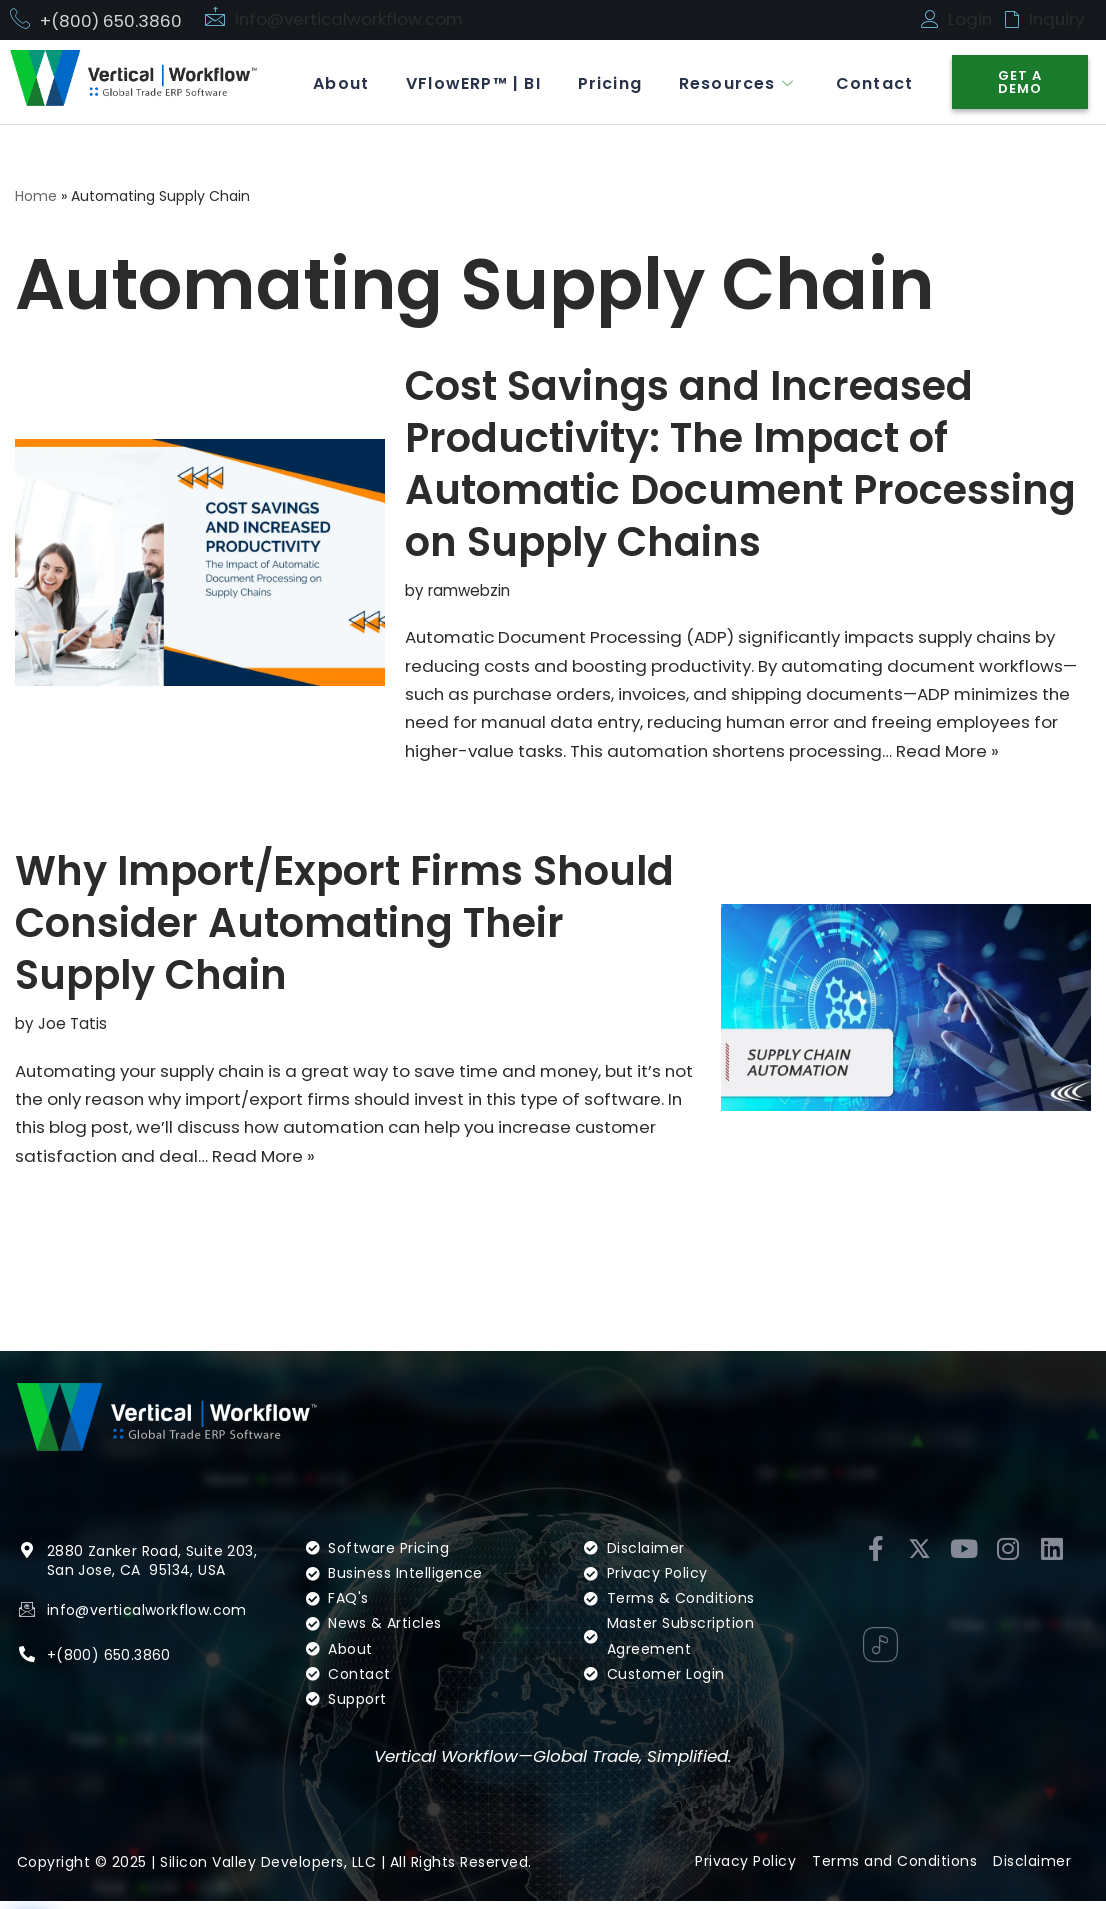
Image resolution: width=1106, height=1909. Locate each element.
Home (36, 197)
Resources (734, 82)
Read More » (995, 754)
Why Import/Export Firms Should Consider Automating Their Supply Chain (344, 927)
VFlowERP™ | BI (462, 82)
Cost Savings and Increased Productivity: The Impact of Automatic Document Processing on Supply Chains (740, 464)
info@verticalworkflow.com (351, 19)
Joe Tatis (73, 1027)
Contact (872, 82)
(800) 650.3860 (113, 1662)
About (327, 82)
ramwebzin (469, 590)
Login (970, 19)
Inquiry (1058, 19)
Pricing (602, 82)
